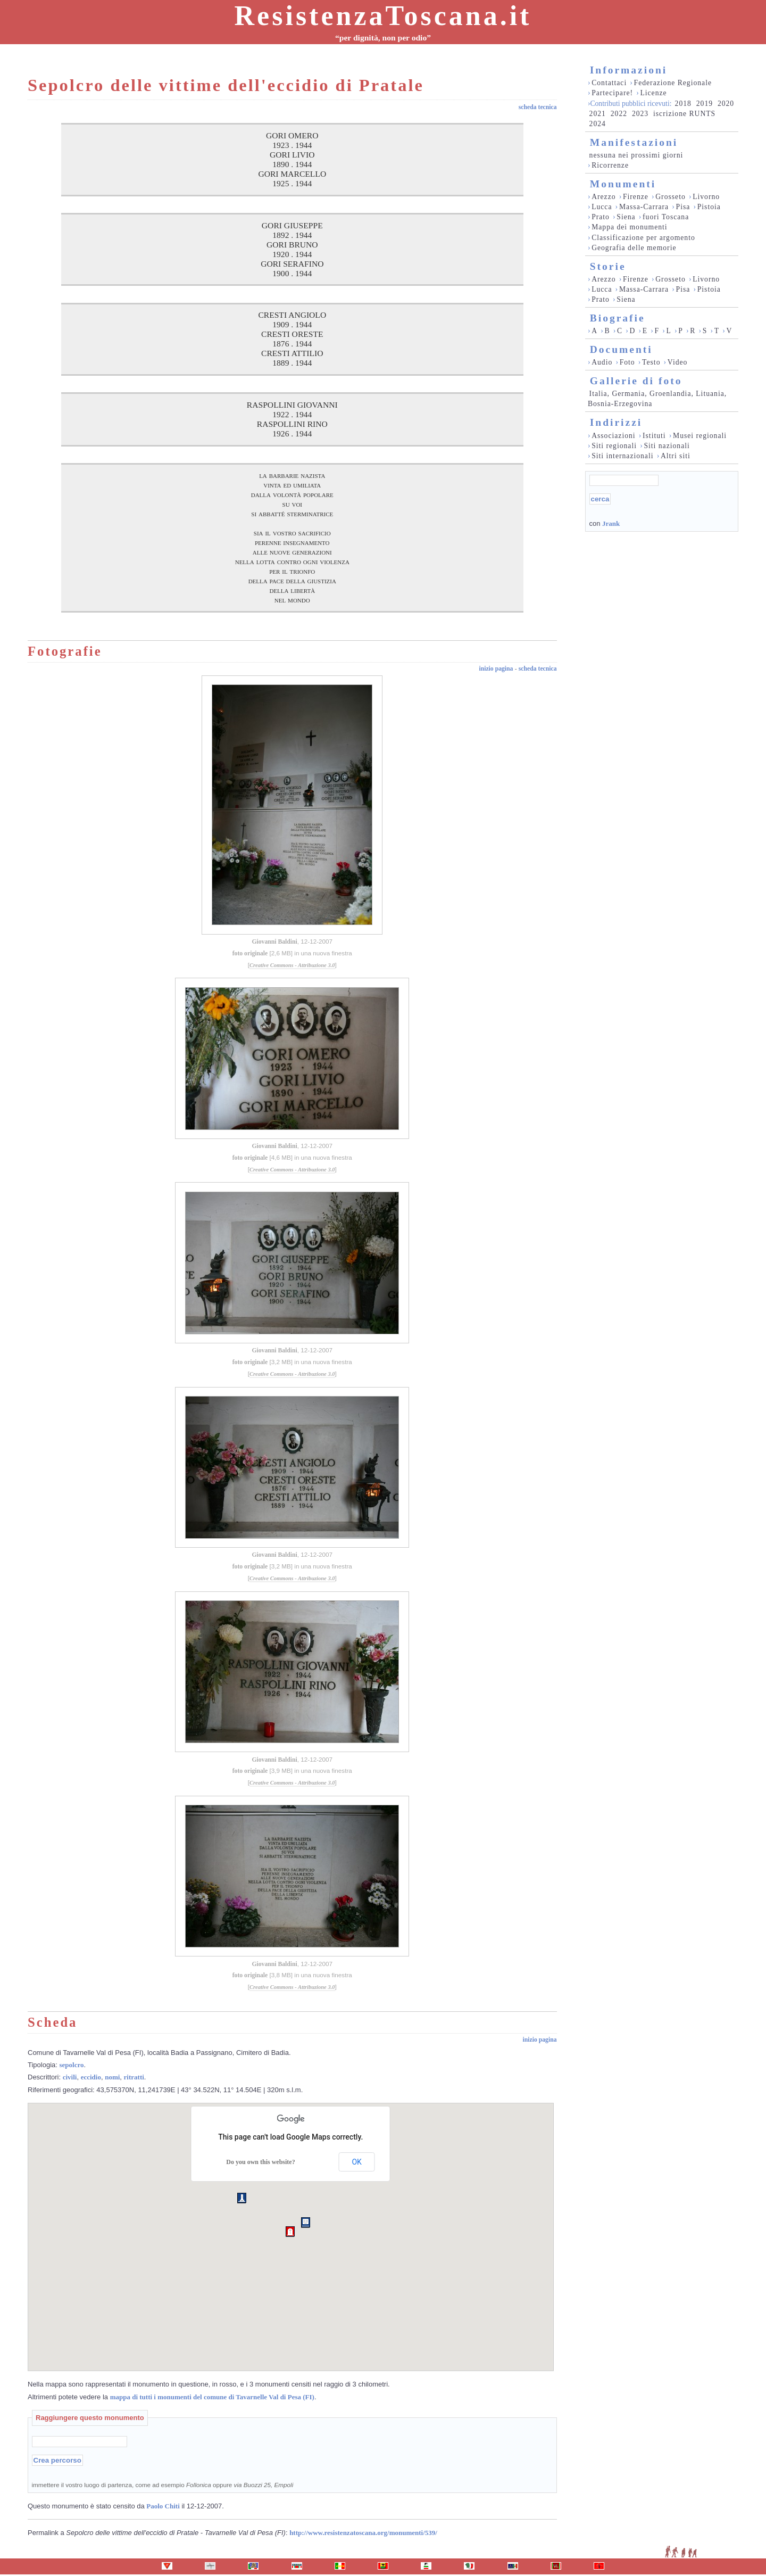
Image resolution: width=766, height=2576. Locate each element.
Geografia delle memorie (634, 248)
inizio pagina (496, 668)
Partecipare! (612, 93)
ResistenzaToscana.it (383, 16)
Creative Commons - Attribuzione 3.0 (292, 965)
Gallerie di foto (636, 380)
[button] (290, 2231)
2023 (640, 114)
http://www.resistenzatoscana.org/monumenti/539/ (363, 2533)
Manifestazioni (634, 142)
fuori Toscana (666, 217)
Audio (602, 362)
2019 (704, 104)
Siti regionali (614, 446)
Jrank (611, 523)
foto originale (250, 953)
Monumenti (623, 183)
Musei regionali (700, 436)
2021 (597, 114)
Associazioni (613, 436)
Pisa (683, 207)
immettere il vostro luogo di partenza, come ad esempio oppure (163, 2484)
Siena (626, 217)
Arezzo (603, 197)
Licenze (653, 93)
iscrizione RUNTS (684, 114)
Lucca (602, 207)
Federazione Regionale (673, 83)
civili (70, 2077)
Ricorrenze (610, 165)
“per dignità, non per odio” (383, 37)
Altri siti (675, 456)
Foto (627, 362)
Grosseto (670, 197)
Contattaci (609, 83)
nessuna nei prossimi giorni (636, 155)
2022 (619, 114)
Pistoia (709, 207)
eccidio (91, 2077)
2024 (597, 124)
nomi (112, 2077)
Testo (651, 362)
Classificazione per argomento (643, 238)
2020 (726, 104)
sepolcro (72, 2065)
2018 (683, 104)
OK (356, 2162)
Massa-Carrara (644, 207)
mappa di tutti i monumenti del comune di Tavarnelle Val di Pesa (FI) (212, 2397)
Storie (608, 266)
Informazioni (628, 70)
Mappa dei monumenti (630, 227)
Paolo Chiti (162, 2506)
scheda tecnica (538, 107)
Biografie (617, 318)
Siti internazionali (622, 456)
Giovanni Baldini (274, 941)
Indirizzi (616, 422)
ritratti (134, 2077)
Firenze (635, 197)
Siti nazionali (666, 446)
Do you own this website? (260, 2162)
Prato (601, 217)
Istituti (654, 436)
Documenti (621, 349)
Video (678, 362)
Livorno (706, 197)
